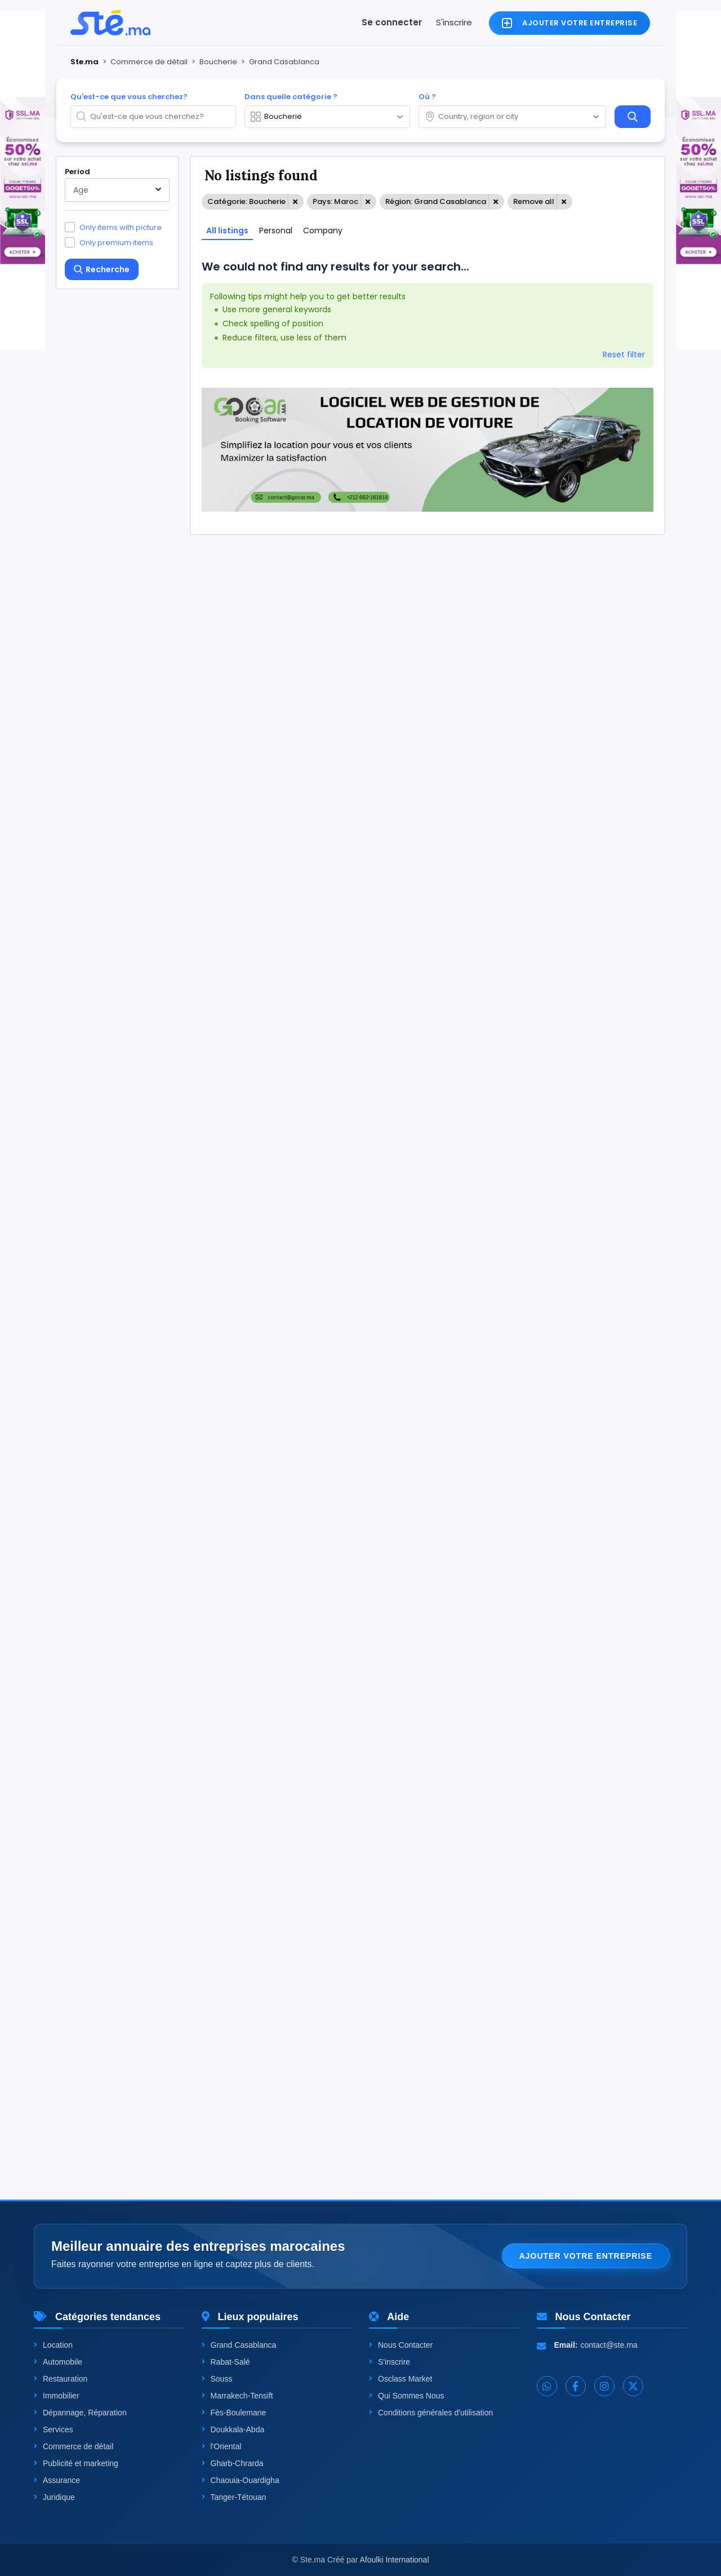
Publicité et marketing (76, 2463)
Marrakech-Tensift (237, 2395)
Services (53, 2429)
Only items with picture (120, 227)
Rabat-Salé (226, 2361)
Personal (275, 230)
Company (322, 230)
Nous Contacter (401, 2344)
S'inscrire (454, 22)
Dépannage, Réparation (80, 2412)
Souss (217, 2378)
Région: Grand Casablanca (435, 201)
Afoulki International (394, 2559)
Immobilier (56, 2395)
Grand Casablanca (239, 2344)
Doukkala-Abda (233, 2429)
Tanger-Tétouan (234, 2497)
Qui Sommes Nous (406, 2395)
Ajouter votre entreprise (585, 2255)
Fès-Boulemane (234, 2412)
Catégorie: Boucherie (246, 201)
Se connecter (392, 22)
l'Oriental (222, 2446)
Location (53, 2344)
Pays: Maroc (335, 201)
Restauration (60, 2378)
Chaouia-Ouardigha (240, 2480)
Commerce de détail (73, 2446)
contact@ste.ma (609, 2344)
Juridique (54, 2497)
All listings (227, 230)
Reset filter (624, 354)
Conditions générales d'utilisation (431, 2412)
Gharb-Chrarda (233, 2463)
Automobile (58, 2361)
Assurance (57, 2480)
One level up (103, 2121)
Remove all (533, 201)
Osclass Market (400, 2378)
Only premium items (116, 242)
